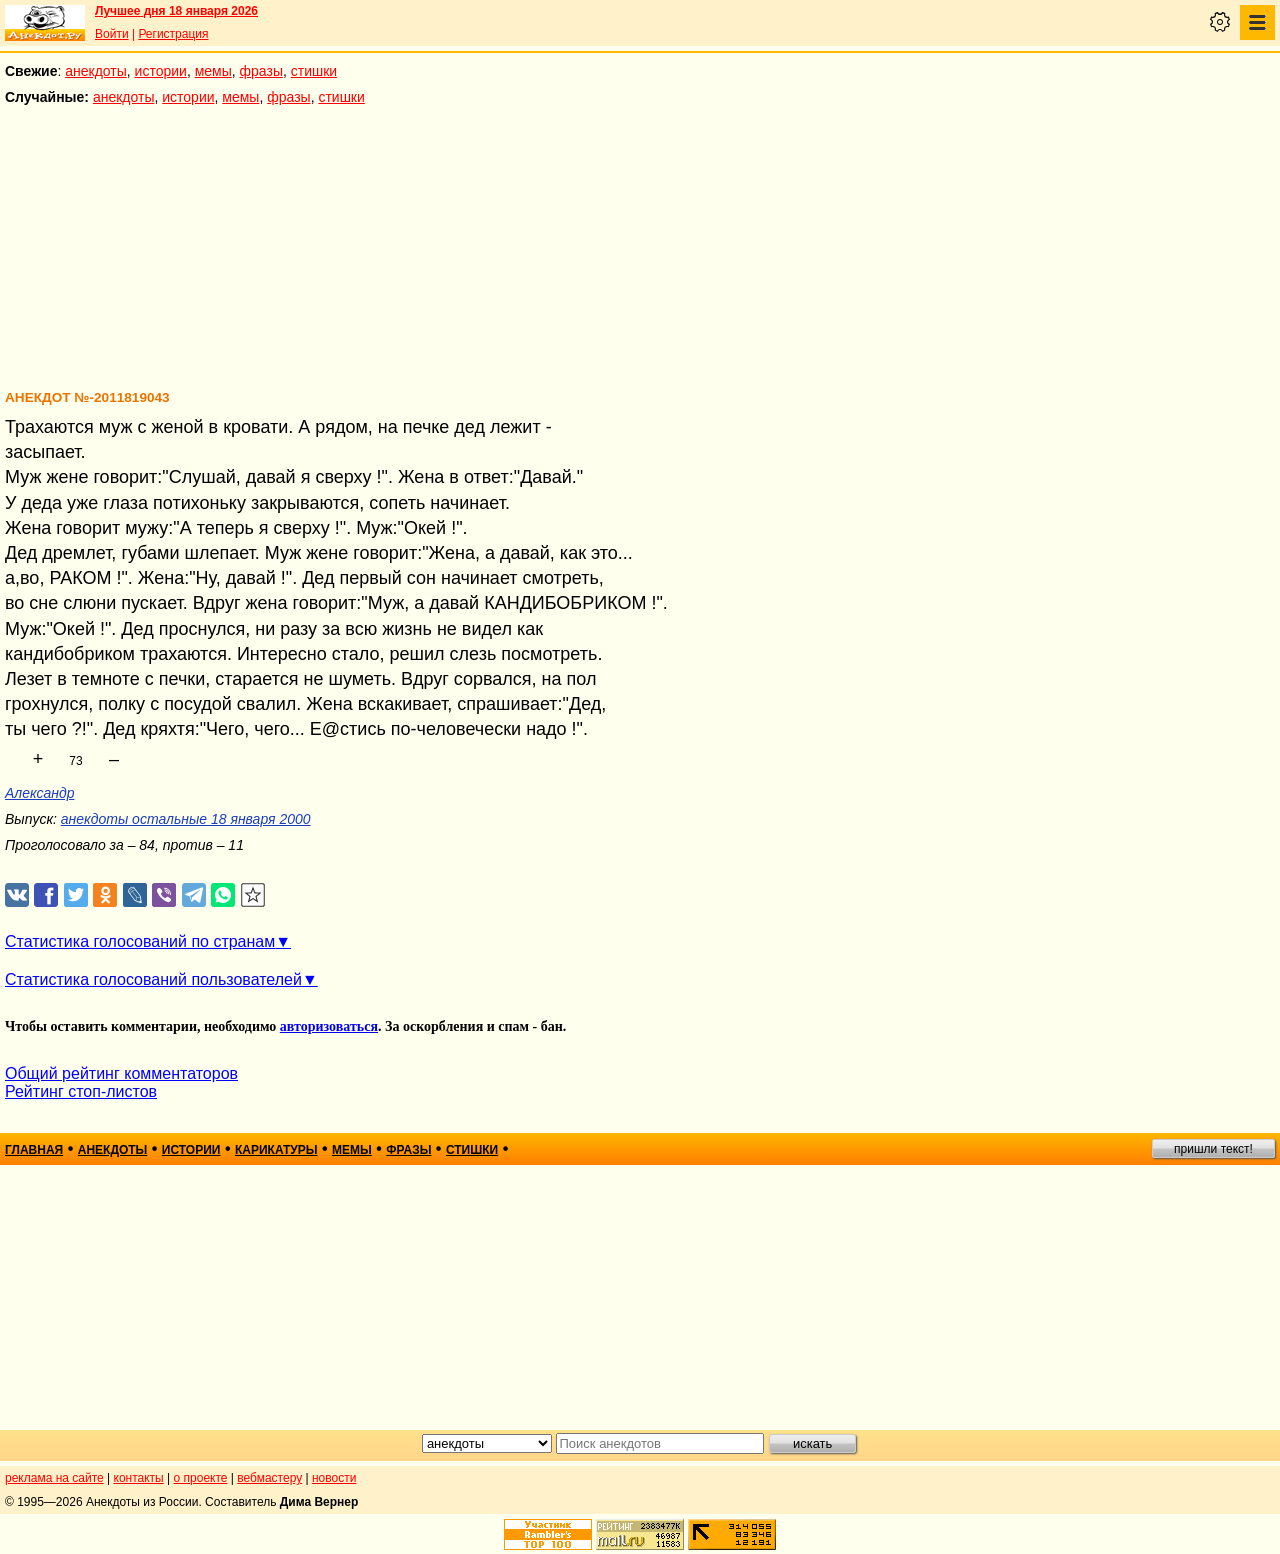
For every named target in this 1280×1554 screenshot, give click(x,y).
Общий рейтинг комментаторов (121, 1073)
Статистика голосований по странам (140, 941)
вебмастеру (269, 1478)
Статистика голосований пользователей (153, 979)
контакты (139, 1478)
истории (161, 71)
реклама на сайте (54, 1478)
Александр (40, 793)
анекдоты (96, 71)
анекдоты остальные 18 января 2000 (186, 819)
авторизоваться (329, 1026)
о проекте (201, 1478)
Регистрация (173, 34)
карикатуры (276, 1150)
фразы (261, 71)
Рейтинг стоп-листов (81, 1091)
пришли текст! (1213, 1149)
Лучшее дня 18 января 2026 (176, 11)
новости (334, 1478)
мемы (213, 71)
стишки (314, 71)
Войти (112, 34)
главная (34, 1150)
